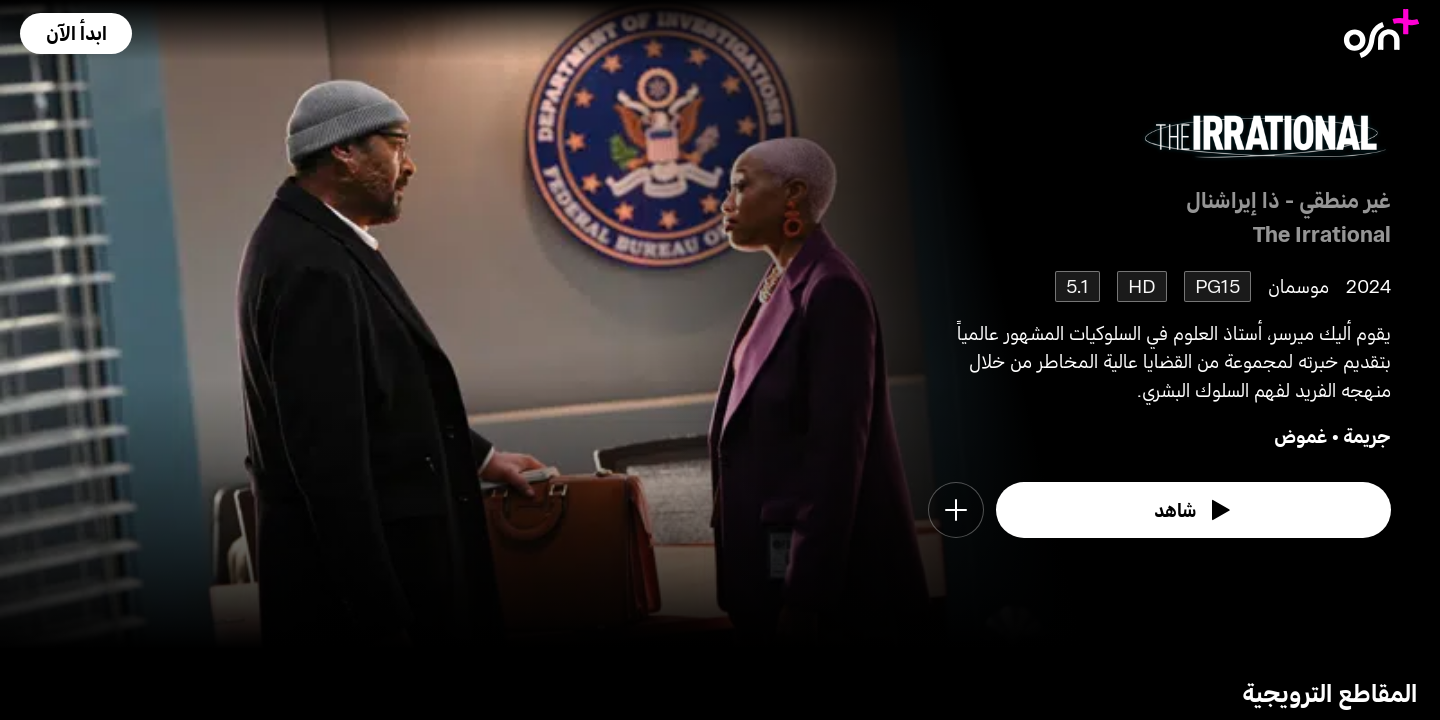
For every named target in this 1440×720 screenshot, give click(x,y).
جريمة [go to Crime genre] (1367, 435)
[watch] (1194, 510)
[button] (76, 33)
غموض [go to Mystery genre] (1301, 435)
